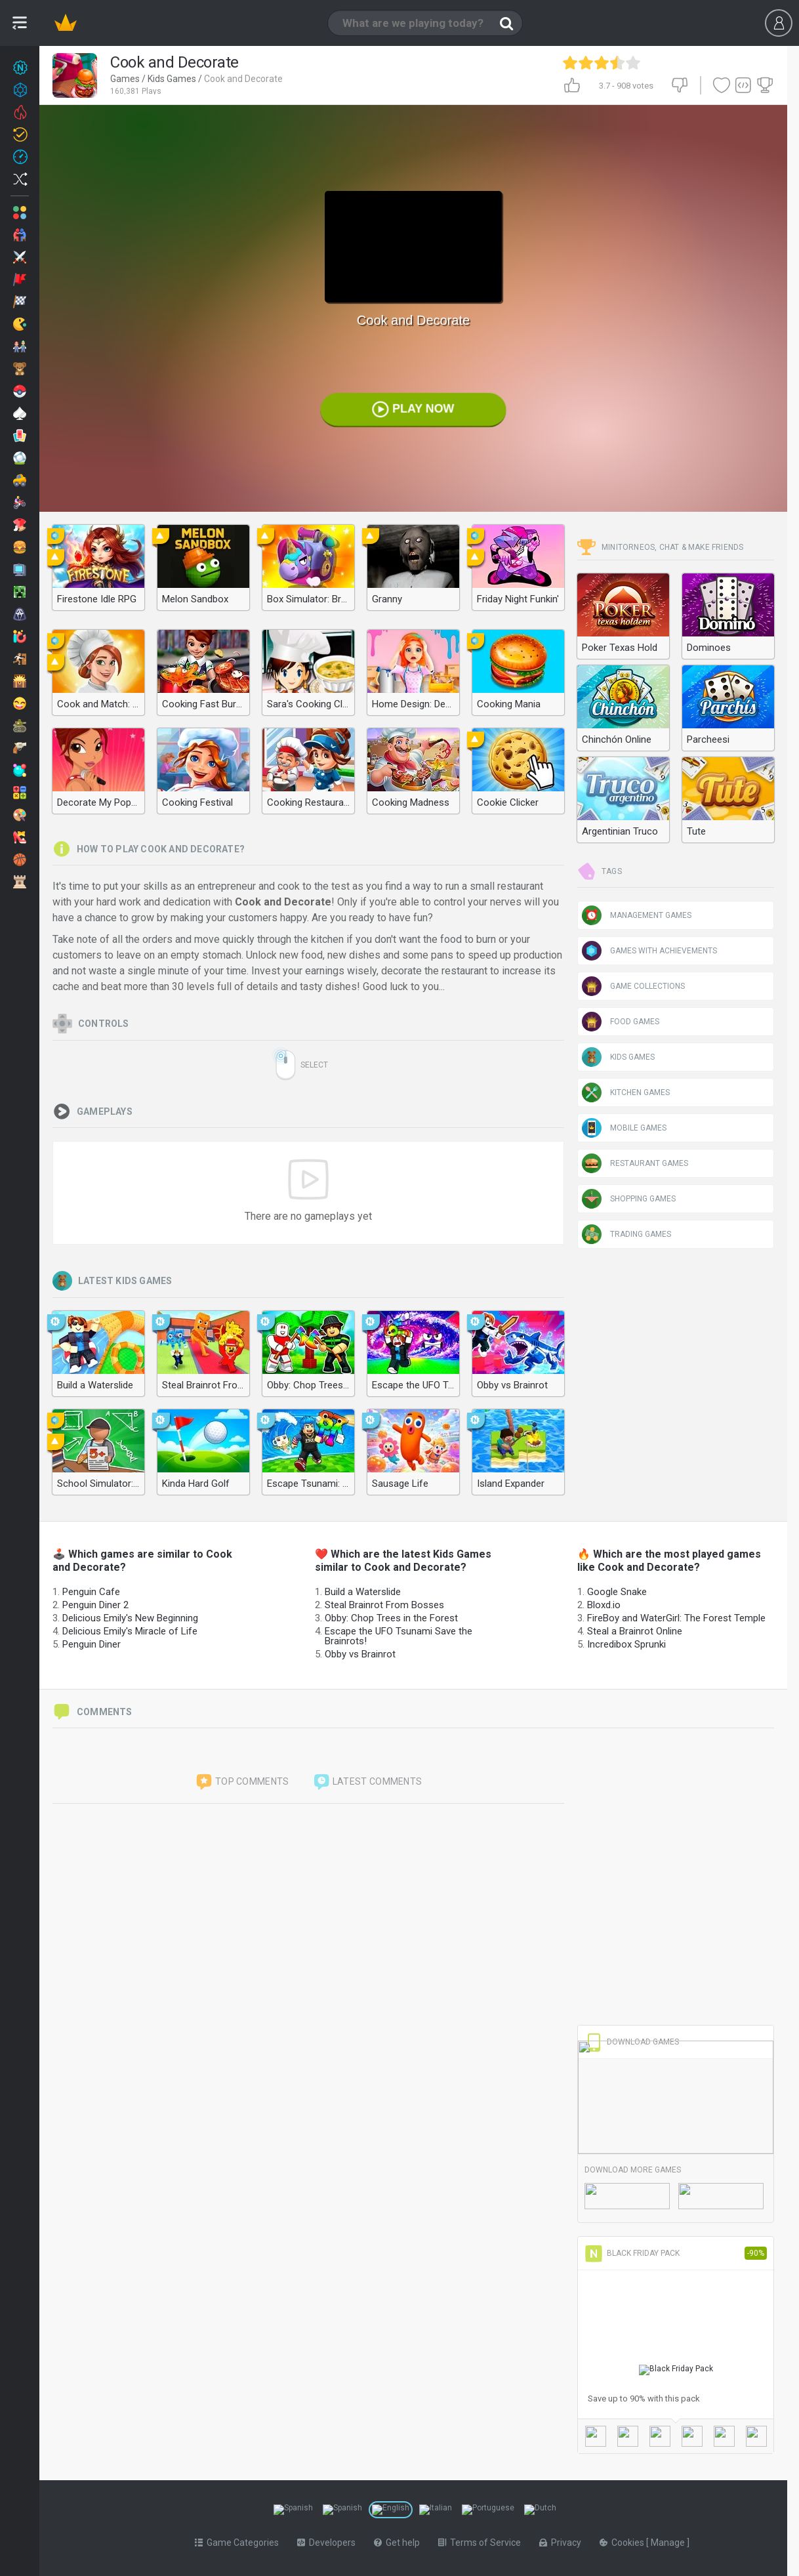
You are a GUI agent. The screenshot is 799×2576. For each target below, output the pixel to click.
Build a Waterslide (363, 1592)
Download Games (631, 2041)
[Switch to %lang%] (283, 2508)
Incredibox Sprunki (626, 1644)
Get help (397, 2540)
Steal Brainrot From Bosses (384, 1605)
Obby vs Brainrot (360, 1654)
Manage (669, 2540)
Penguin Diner (91, 1644)
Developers (326, 2540)
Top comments (242, 1782)
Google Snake (617, 1592)
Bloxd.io (604, 1605)
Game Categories (237, 2540)
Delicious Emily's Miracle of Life (129, 1631)
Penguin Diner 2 (95, 1605)
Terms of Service (479, 2540)
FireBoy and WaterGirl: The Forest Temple (676, 1618)
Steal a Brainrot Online (634, 1631)
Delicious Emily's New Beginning (130, 1618)
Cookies (623, 2540)
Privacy (560, 2540)
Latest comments (367, 1782)
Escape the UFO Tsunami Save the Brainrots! (398, 1636)
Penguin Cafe (91, 1592)
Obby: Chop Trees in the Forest (391, 1618)
